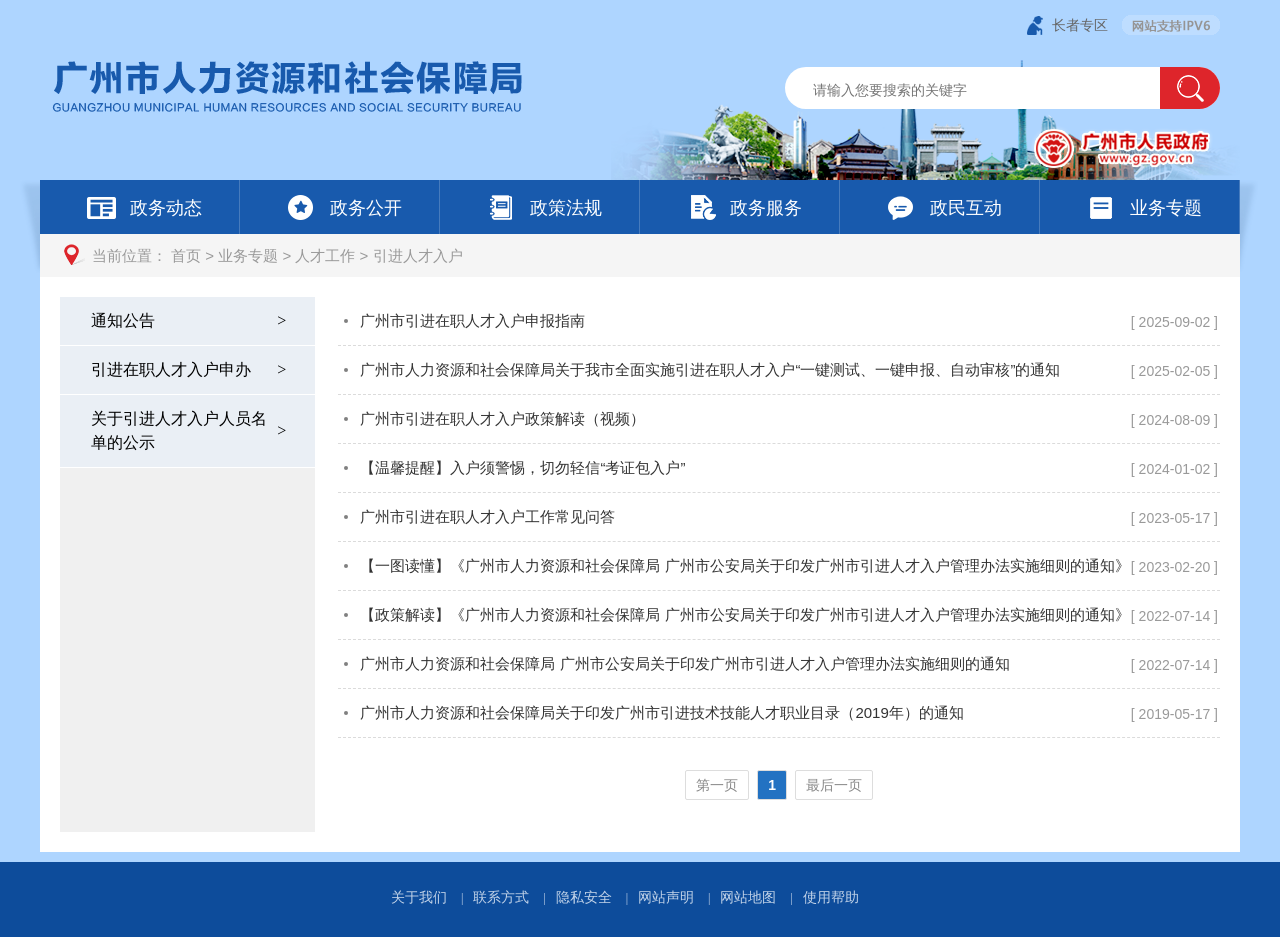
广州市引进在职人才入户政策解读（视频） (502, 418)
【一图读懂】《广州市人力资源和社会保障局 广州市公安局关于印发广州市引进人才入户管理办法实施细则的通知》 (744, 565)
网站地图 (748, 897)
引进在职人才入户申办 (190, 369)
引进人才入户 (418, 255)
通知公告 (190, 320)
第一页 (717, 785)
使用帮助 (831, 897)
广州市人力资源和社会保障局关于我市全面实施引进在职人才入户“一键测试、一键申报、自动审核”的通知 (710, 369)
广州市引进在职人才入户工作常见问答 (487, 516)
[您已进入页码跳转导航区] (779, 785)
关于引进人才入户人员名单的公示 (190, 430)
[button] (1190, 88)
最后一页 (834, 785)
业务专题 (248, 255)
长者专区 (1080, 25)
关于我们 (419, 897)
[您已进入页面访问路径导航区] (640, 255)
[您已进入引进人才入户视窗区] (779, 564)
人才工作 (325, 255)
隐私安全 (584, 897)
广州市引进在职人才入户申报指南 (472, 320)
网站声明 (666, 897)
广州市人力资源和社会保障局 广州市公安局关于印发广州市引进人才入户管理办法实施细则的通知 (684, 663)
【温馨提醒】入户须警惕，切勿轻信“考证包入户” (522, 467)
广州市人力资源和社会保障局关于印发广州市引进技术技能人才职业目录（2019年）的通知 (661, 712)
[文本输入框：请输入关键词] (989, 90)
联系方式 (501, 897)
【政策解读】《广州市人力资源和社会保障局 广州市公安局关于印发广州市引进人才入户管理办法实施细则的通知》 (744, 614)
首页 (186, 255)
